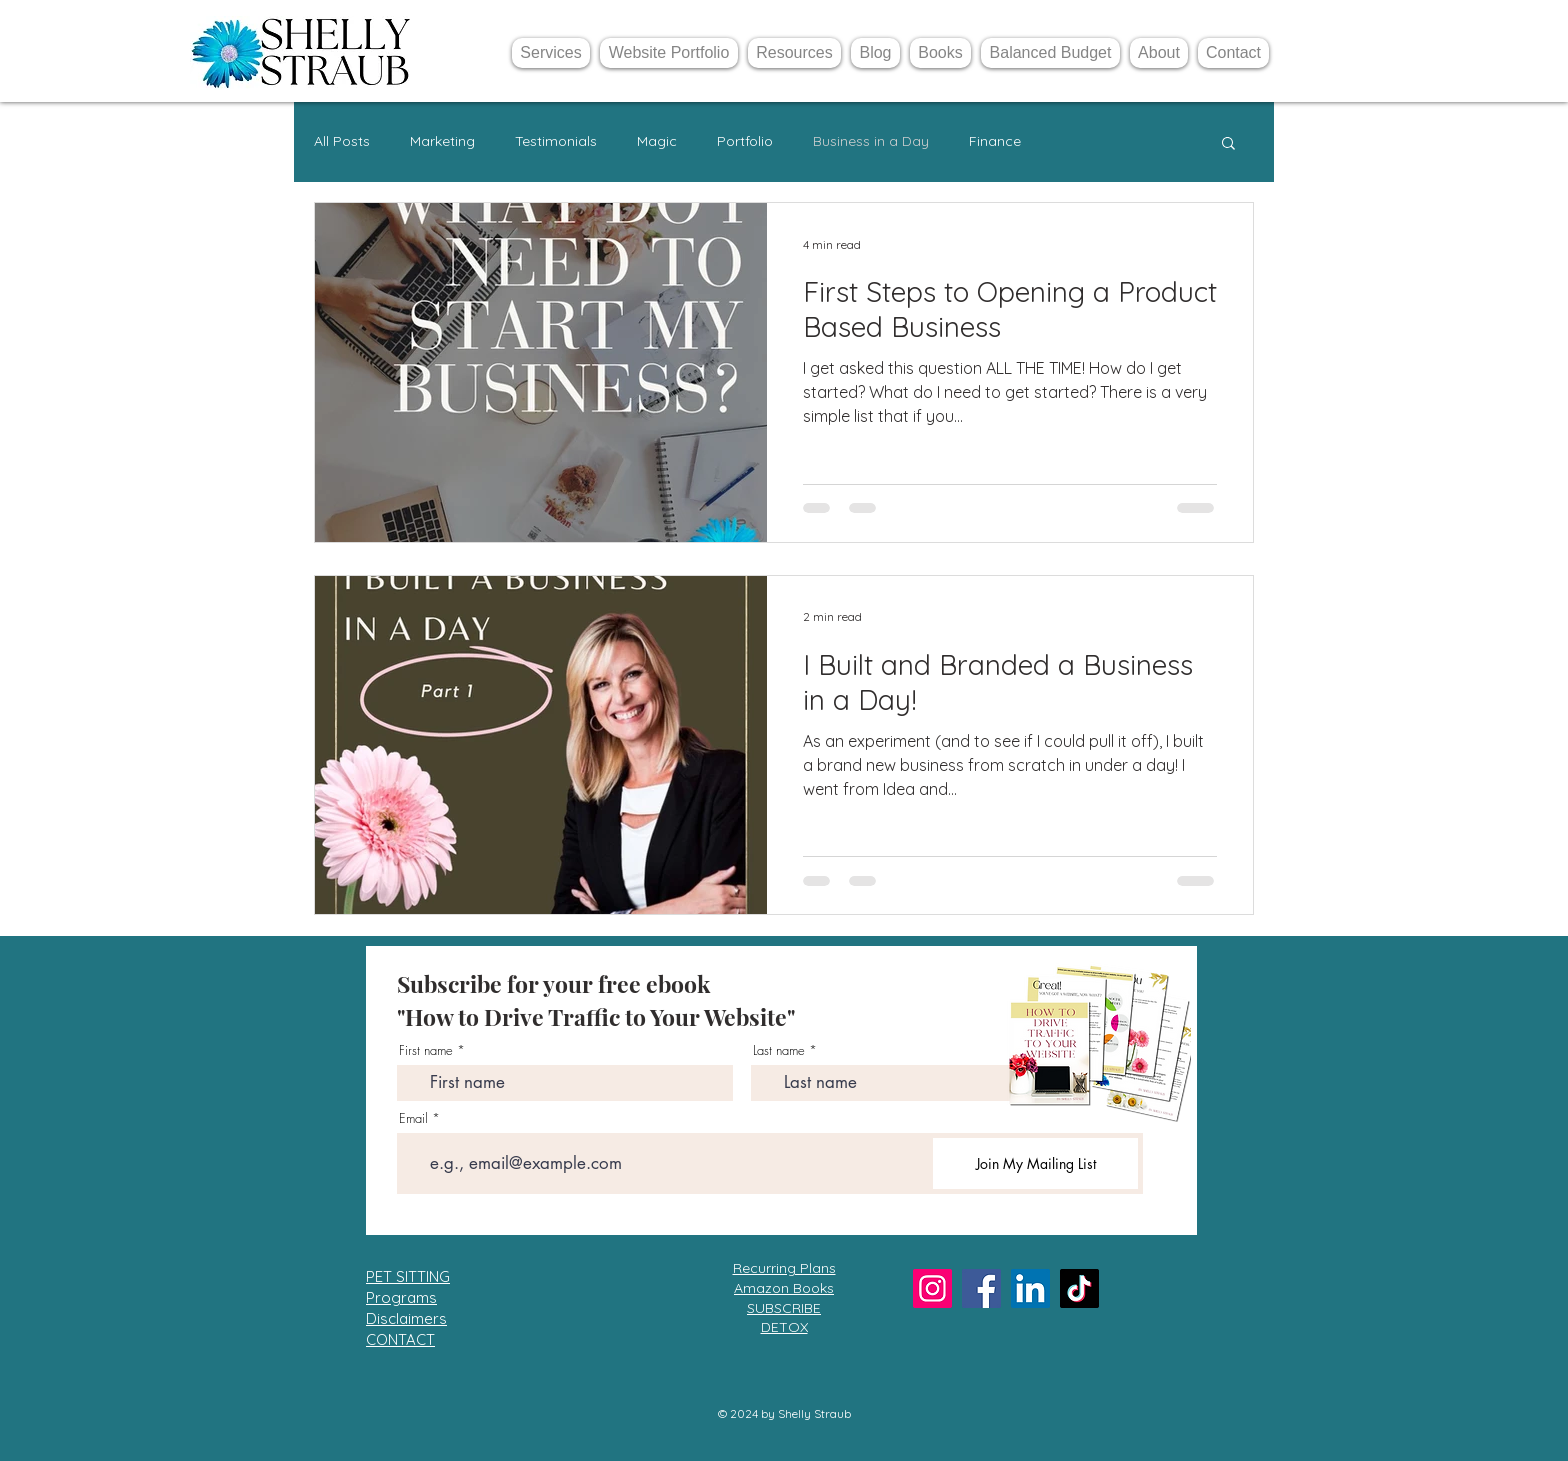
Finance (995, 141)
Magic (657, 141)
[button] (1228, 144)
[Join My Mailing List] (1035, 1163)
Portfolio (745, 141)
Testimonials (556, 141)
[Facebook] (981, 1288)
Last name (779, 1050)
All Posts (342, 141)
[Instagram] (932, 1288)
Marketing (442, 141)
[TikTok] (1079, 1288)
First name (426, 1050)
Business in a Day (871, 141)
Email (413, 1118)
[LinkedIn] (1030, 1288)
